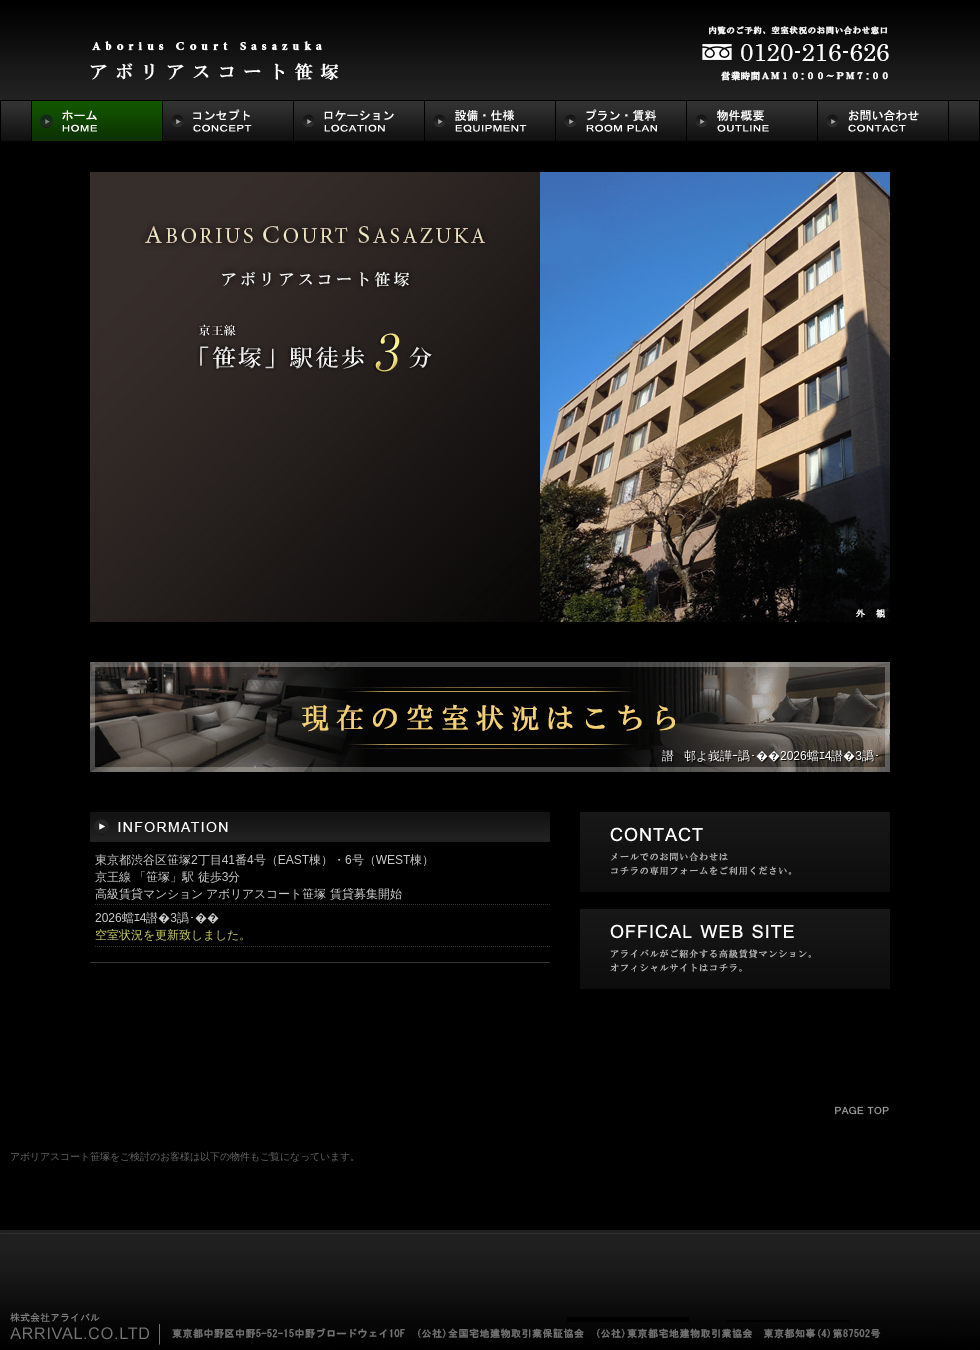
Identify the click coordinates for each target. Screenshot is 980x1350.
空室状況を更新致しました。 (173, 935)
